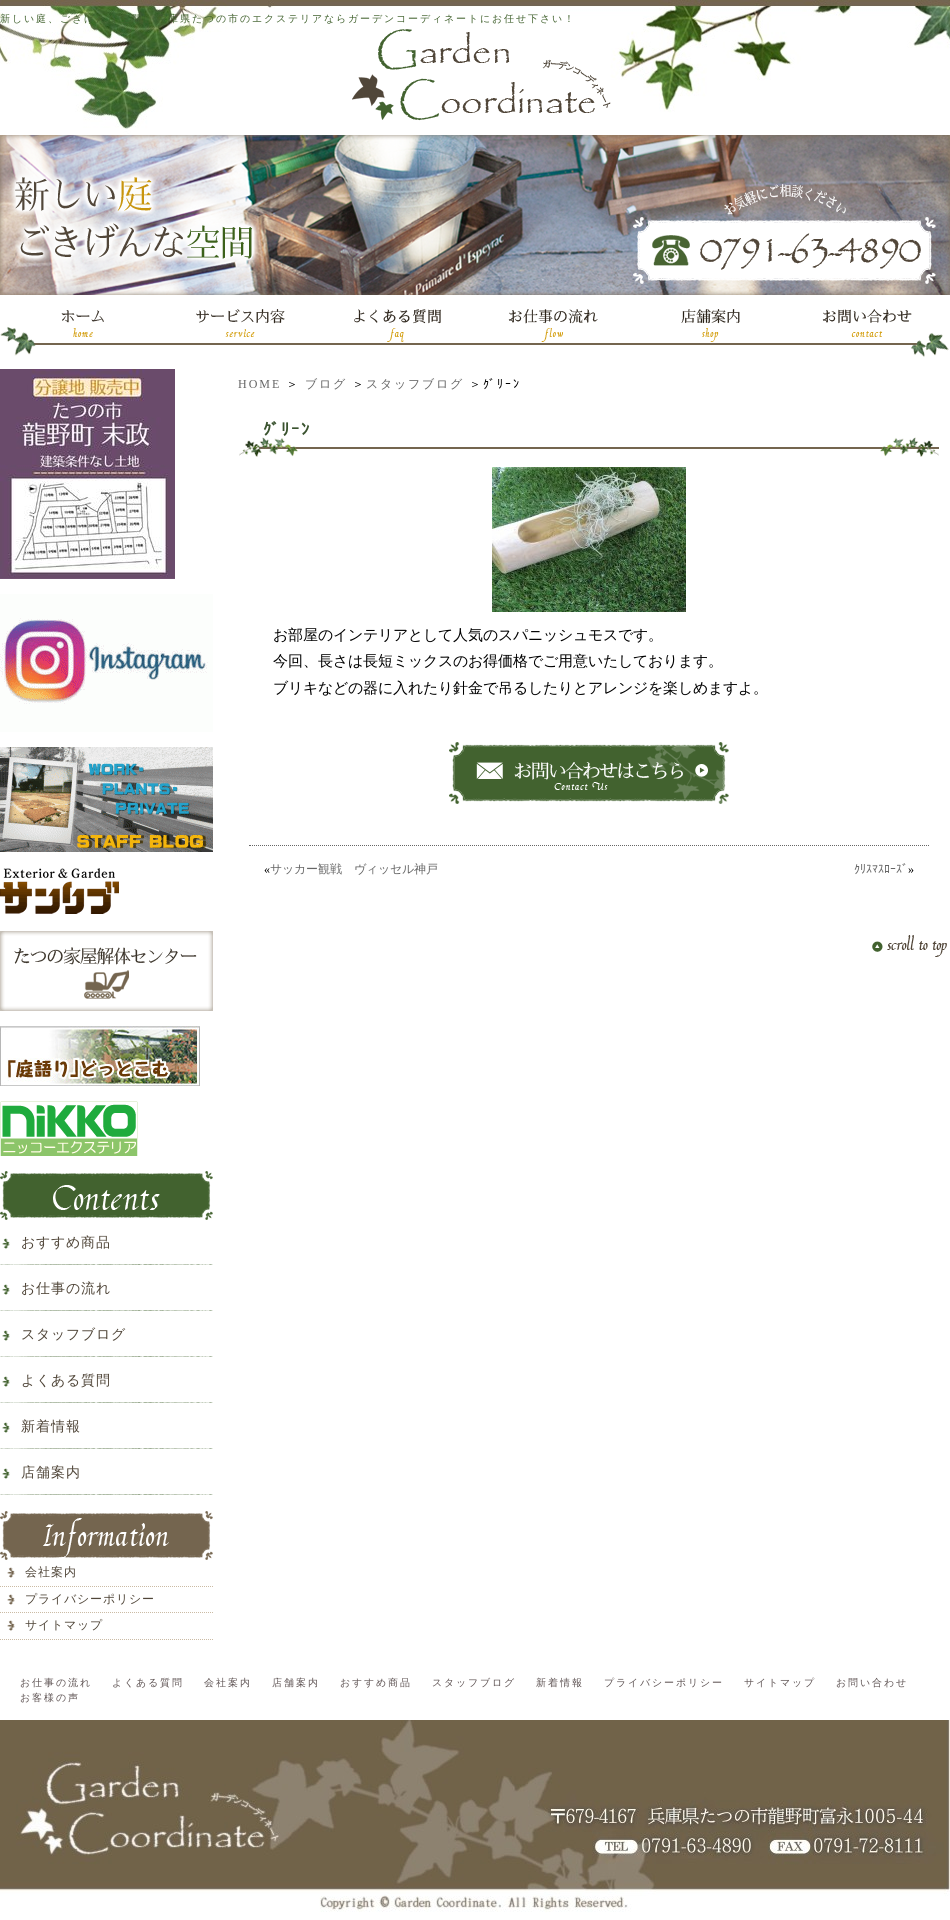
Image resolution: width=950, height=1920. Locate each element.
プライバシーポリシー (90, 1599)
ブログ (326, 384)
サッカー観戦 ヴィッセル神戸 (354, 869)
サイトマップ (64, 1625)
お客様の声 (50, 1697)
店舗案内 (51, 1472)
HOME (259, 384)
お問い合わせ (872, 1682)
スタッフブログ (415, 384)
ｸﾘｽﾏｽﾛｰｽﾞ (881, 869)
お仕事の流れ (66, 1288)
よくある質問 (66, 1380)
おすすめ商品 (66, 1242)
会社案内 (51, 1572)
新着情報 (51, 1426)
